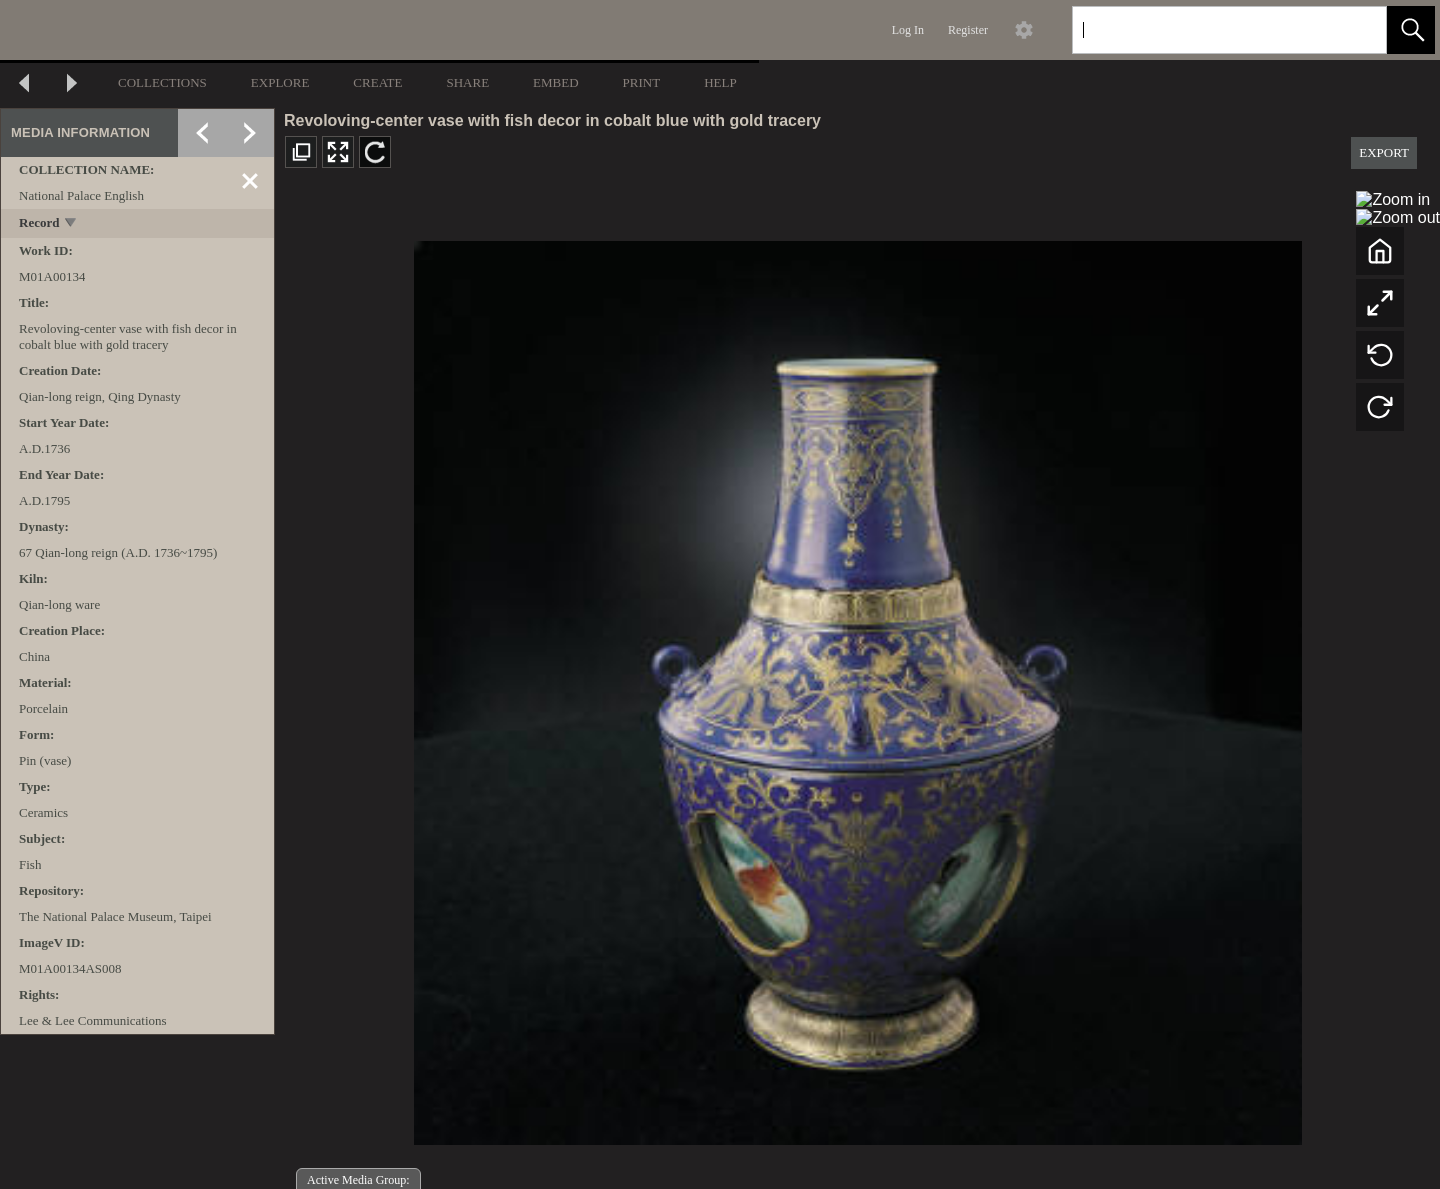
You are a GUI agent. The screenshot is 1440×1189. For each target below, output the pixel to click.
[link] (1355, 29)
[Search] (1206, 30)
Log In (908, 30)
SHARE (467, 82)
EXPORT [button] (1384, 152)
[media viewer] (857, 687)
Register (968, 30)
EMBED (556, 82)
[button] (1411, 30)
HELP (720, 82)
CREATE (377, 82)
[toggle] (71, 224)
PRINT (642, 82)
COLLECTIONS (162, 82)
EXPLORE (280, 82)
